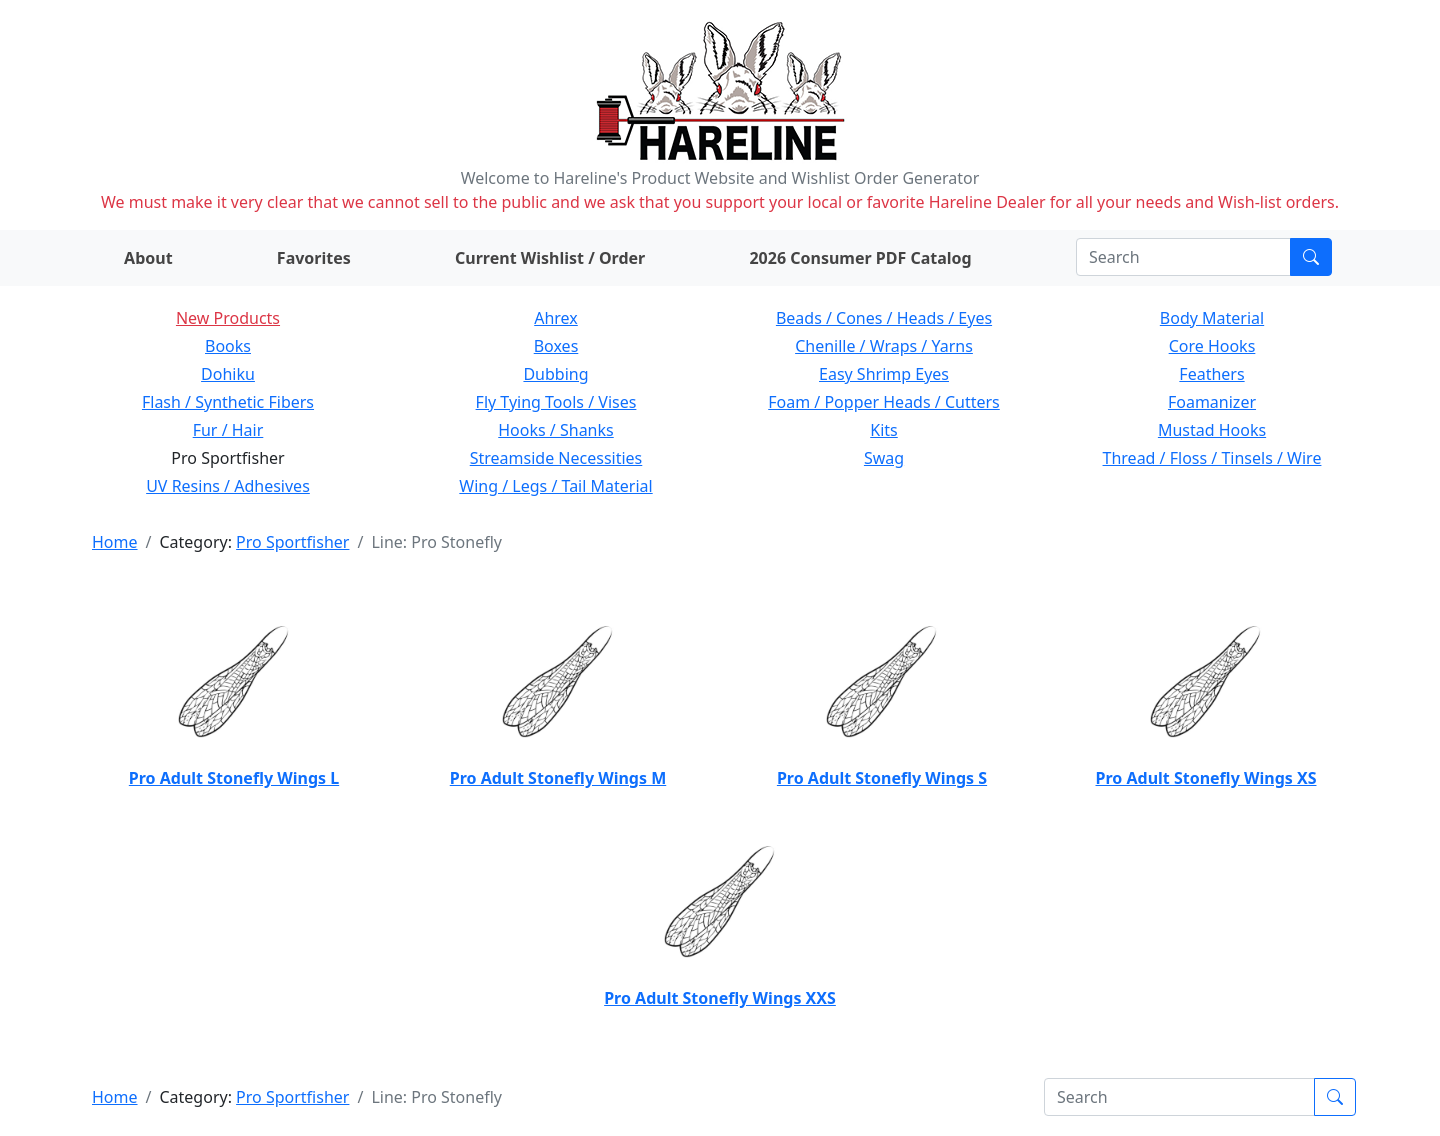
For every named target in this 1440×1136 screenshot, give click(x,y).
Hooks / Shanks (555, 430)
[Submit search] (1311, 257)
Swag (884, 458)
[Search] (1183, 257)
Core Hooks (1212, 346)
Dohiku (228, 374)
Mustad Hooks (1212, 430)
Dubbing (555, 374)
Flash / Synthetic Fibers (228, 402)
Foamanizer (1212, 402)
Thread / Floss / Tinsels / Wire (1212, 458)
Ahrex (556, 318)
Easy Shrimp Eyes (884, 374)
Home (115, 542)
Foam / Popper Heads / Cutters (884, 402)
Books (228, 346)
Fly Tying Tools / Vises (556, 402)
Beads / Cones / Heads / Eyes (884, 318)
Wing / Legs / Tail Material (555, 486)
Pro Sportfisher (292, 542)
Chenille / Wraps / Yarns (884, 346)
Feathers (1211, 374)
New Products (228, 318)
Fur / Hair (228, 430)
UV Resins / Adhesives (228, 486)
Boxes (556, 346)
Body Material (1212, 318)
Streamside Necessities (556, 458)
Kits (883, 430)
